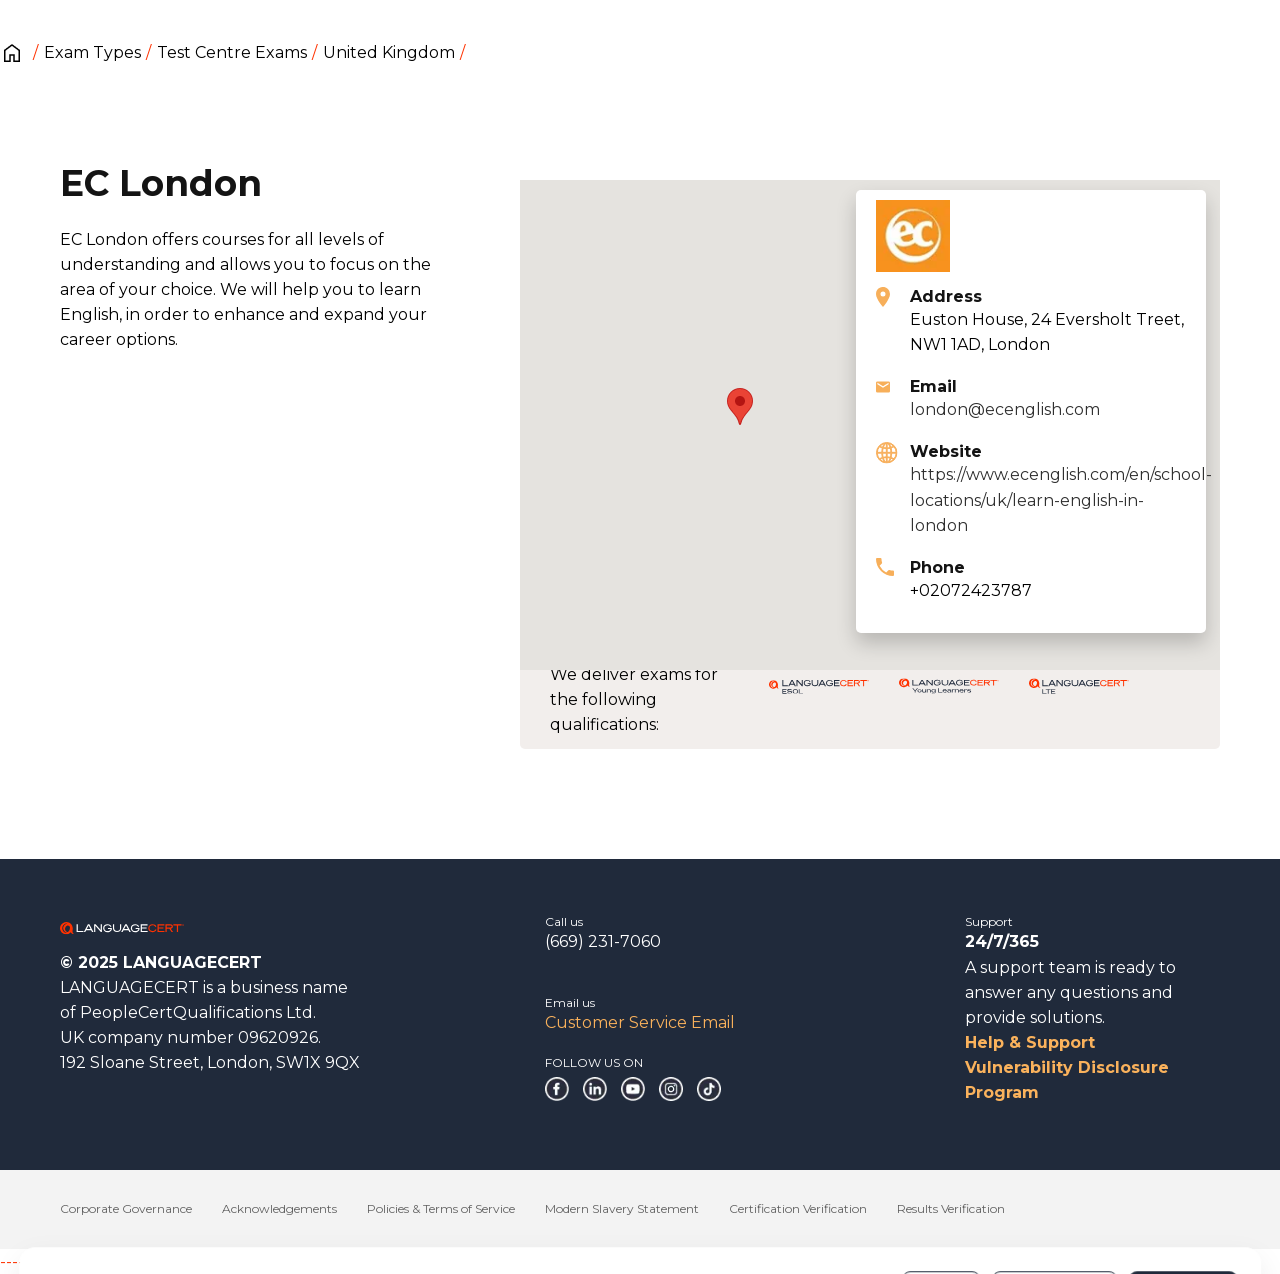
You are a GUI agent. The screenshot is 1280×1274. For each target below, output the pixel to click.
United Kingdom (389, 52)
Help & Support (1030, 1042)
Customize (1054, 1203)
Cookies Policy (537, 1213)
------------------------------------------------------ (162, 1261)
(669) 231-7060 (603, 941)
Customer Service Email (640, 1022)
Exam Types (92, 52)
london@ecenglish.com (1005, 409)
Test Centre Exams (232, 52)
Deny (941, 1203)
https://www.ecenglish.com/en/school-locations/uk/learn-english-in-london (1061, 499)
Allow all (1182, 1203)
